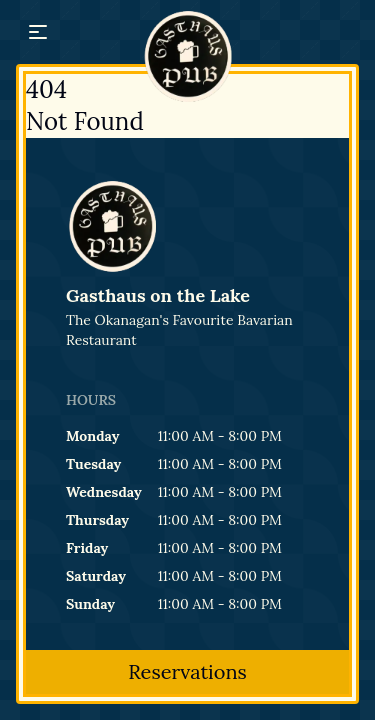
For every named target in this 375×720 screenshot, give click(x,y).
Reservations (187, 671)
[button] (38, 32)
